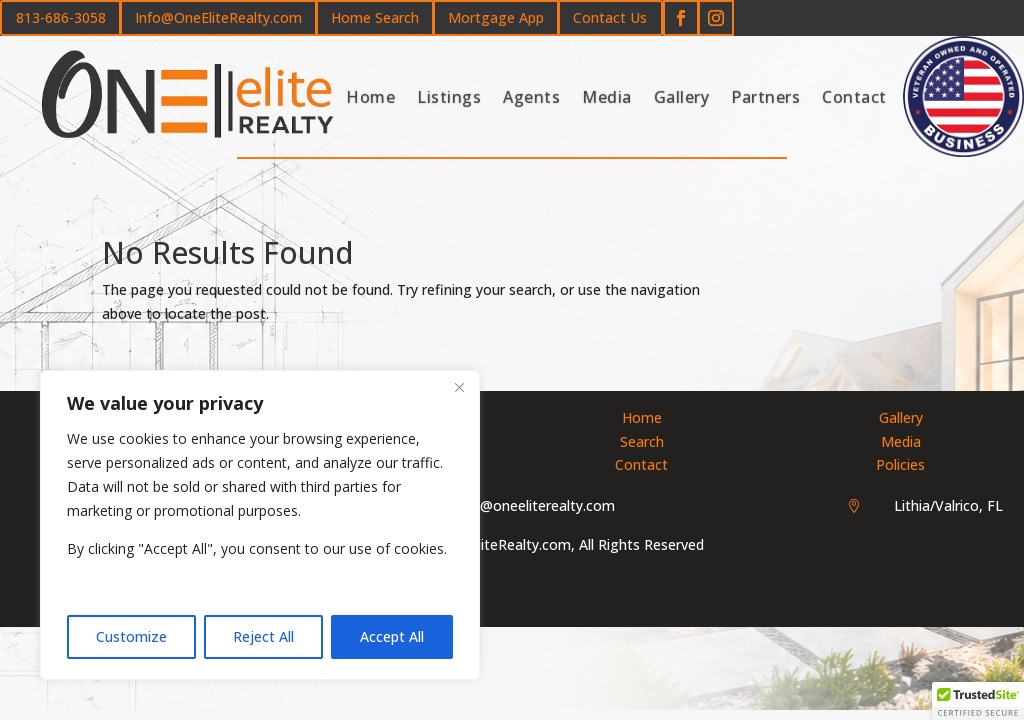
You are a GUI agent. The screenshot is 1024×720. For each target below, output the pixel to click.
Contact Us (610, 17)
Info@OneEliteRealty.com (218, 17)
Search (642, 441)
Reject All (263, 636)
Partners (765, 97)
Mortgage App (496, 17)
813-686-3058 (61, 17)
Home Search (375, 17)
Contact (854, 97)
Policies (900, 464)
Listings (449, 97)
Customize (131, 636)
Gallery (682, 97)
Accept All (392, 636)
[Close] (459, 387)
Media (607, 97)
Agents (531, 97)
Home (370, 97)
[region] (260, 525)
